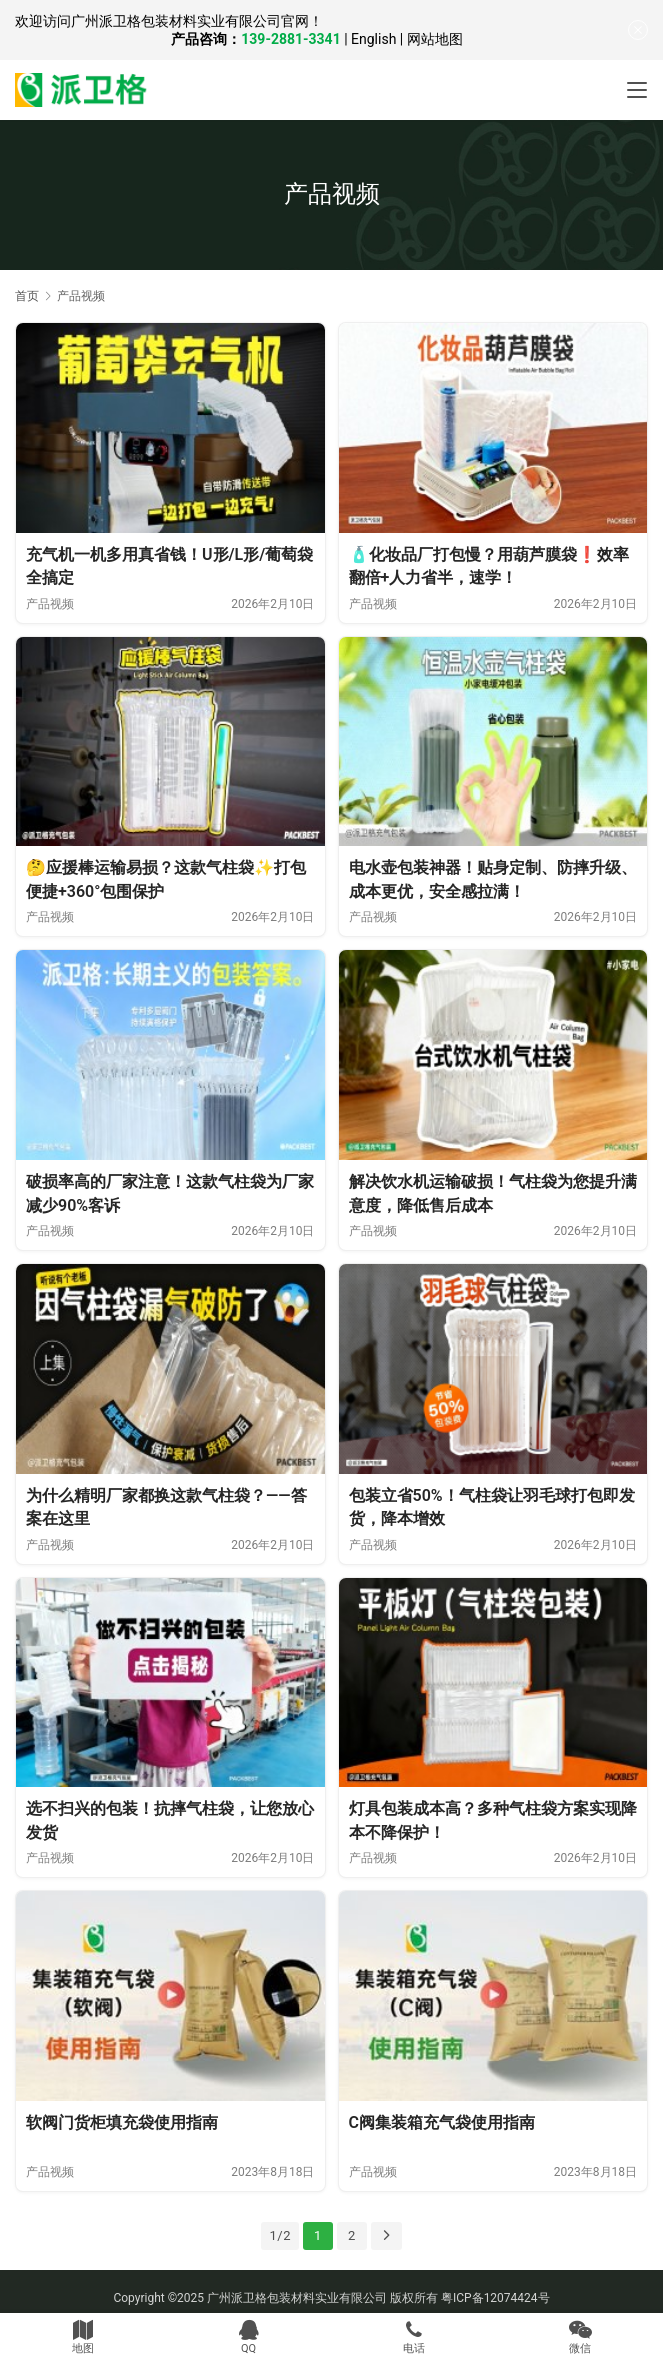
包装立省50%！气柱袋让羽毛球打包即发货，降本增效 (492, 1507)
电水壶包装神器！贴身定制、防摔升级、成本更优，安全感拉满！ (493, 879)
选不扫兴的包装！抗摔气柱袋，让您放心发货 (170, 1820)
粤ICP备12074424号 (495, 2298)
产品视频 (50, 604)
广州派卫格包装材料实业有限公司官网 (190, 21)
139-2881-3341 (290, 39)
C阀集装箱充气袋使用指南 (442, 2122)
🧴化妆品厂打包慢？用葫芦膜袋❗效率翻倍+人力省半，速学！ (489, 566)
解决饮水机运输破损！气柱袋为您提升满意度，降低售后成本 (493, 1193)
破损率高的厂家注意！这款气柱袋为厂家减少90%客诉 (170, 1193)
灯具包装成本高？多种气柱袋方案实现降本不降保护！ (493, 1820)
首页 (27, 296)
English (373, 39)
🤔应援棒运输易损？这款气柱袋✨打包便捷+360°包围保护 (166, 879)
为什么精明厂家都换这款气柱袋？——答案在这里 (166, 1507)
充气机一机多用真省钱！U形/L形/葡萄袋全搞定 (169, 566)
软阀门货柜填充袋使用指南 (122, 2122)
